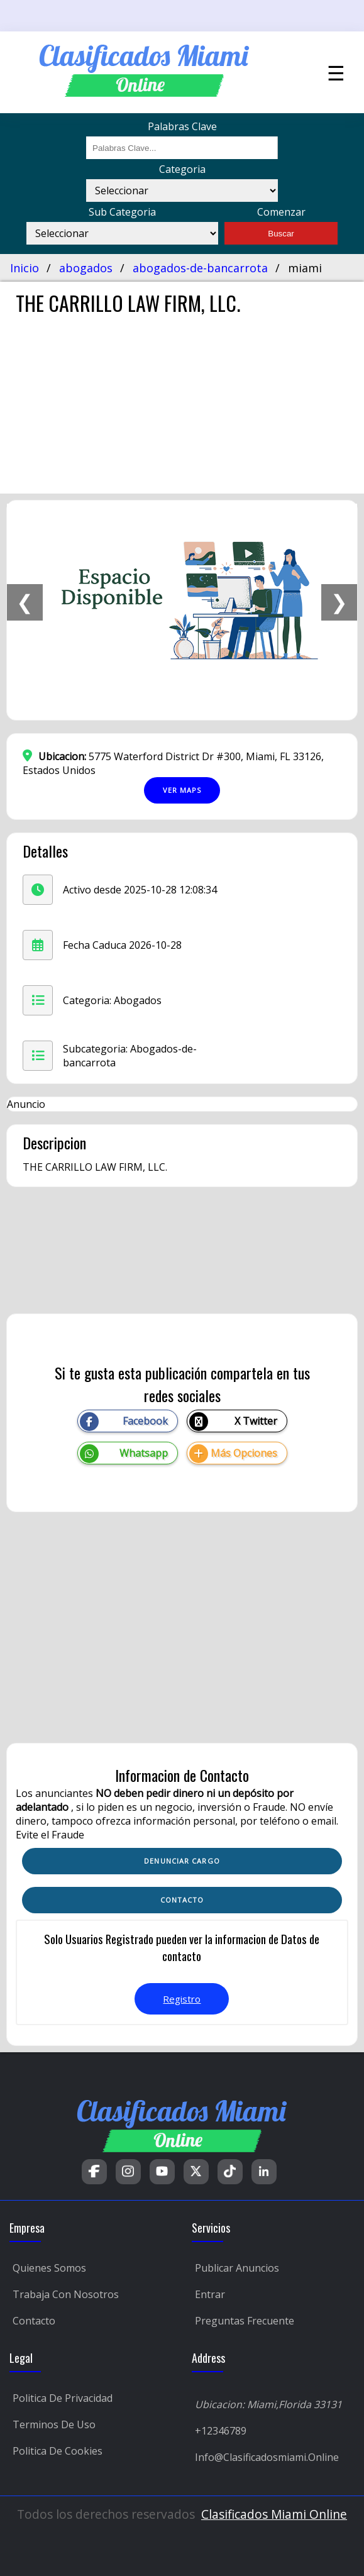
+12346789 (220, 2431)
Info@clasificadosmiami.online (267, 2457)
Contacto (34, 2321)
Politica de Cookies (57, 2451)
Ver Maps (182, 790)
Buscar (281, 233)
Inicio (24, 267)
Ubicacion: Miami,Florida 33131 (268, 2404)
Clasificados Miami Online (274, 2514)
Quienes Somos (49, 2268)
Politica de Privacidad (63, 2398)
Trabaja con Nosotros (66, 2294)
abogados (86, 267)
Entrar (210, 2294)
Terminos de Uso (54, 2424)
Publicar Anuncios (237, 2268)
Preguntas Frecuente (244, 2321)
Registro (182, 1999)
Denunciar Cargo (182, 1861)
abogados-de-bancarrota (200, 267)
